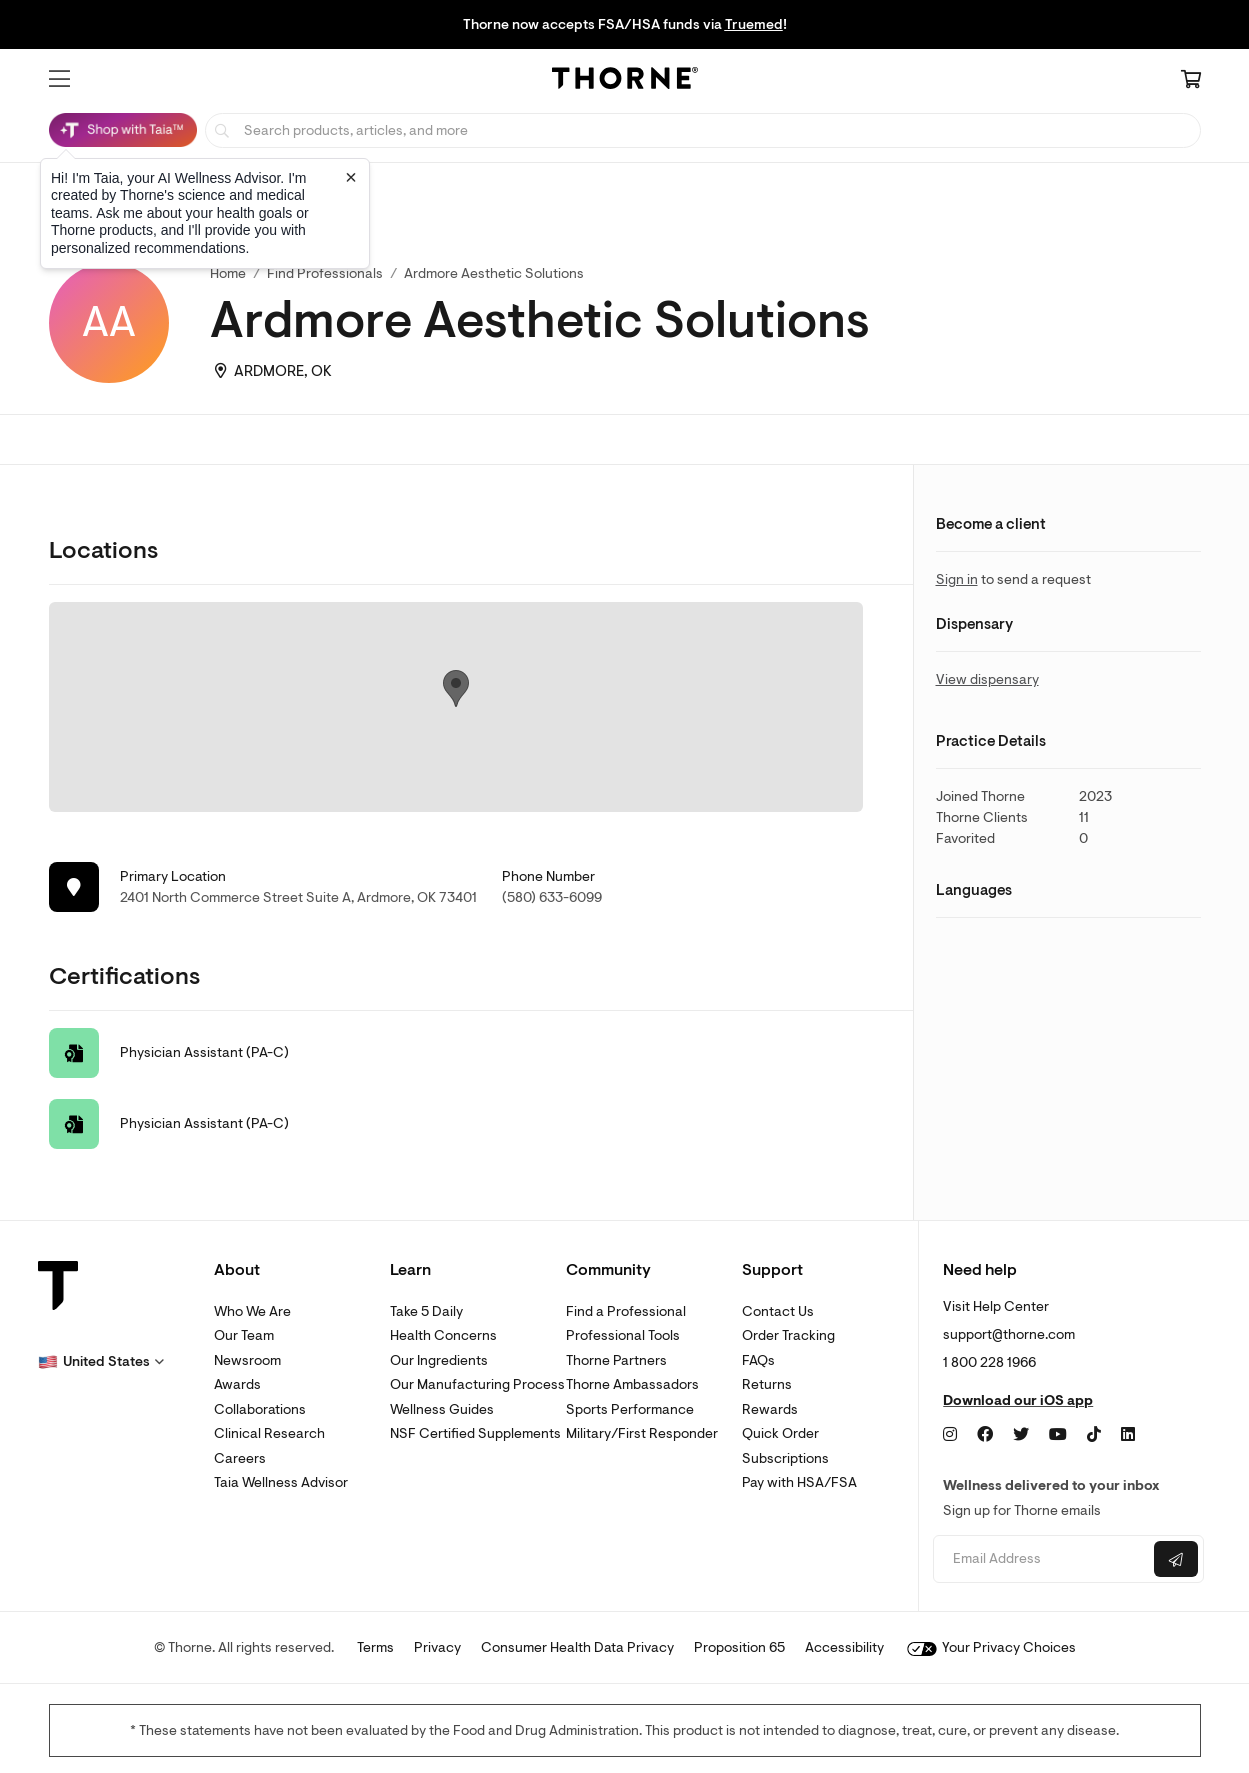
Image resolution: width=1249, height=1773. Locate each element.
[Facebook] (985, 1435)
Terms (375, 1647)
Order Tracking (788, 1335)
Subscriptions (785, 1458)
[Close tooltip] (351, 177)
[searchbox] (703, 130)
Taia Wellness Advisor (281, 1482)
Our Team (244, 1335)
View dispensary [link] (987, 679)
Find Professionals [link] (325, 273)
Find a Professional (626, 1311)
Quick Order (780, 1433)
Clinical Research (269, 1433)
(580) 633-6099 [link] (552, 897)
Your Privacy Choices (991, 1647)
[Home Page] (625, 81)
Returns (767, 1384)
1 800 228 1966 (989, 1362)
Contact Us (778, 1311)
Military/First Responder (642, 1433)
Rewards (770, 1409)
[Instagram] (950, 1435)
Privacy (437, 1647)
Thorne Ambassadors (632, 1384)
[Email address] (1041, 1559)
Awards (237, 1384)
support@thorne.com (1009, 1334)
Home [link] (228, 273)
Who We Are (252, 1311)
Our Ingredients (439, 1360)
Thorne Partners (616, 1360)
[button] (59, 79)
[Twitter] (1021, 1435)
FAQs (758, 1360)
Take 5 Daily (426, 1311)
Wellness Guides (442, 1409)
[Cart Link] (1191, 81)
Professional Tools (623, 1335)
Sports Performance (630, 1409)
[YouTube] (1058, 1435)
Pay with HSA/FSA (799, 1482)
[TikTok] (1094, 1435)
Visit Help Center (996, 1306)
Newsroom (247, 1360)
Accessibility (844, 1647)
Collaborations (260, 1409)
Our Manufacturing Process (477, 1384)
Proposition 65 (739, 1647)
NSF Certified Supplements (475, 1433)
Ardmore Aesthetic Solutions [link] (494, 273)
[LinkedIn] (1128, 1435)
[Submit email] (1176, 1559)
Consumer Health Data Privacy (577, 1647)
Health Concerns (443, 1335)
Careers (240, 1458)
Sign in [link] (957, 579)
